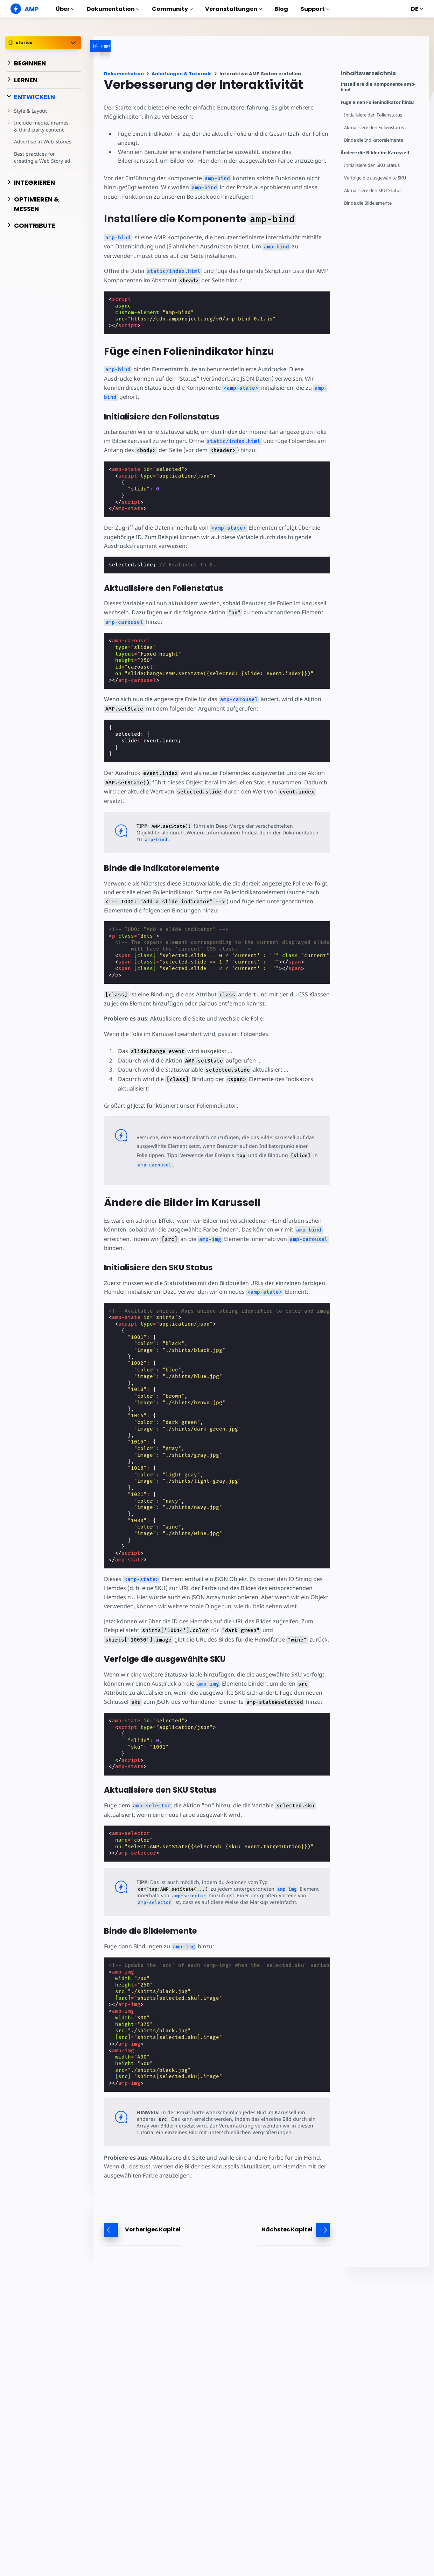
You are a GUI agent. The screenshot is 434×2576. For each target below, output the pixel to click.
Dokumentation (113, 9)
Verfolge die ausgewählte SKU (375, 178)
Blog (281, 9)
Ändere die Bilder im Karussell (375, 153)
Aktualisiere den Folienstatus (374, 127)
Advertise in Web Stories (42, 141)
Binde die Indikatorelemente (373, 140)
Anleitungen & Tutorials (182, 73)
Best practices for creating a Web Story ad (42, 157)
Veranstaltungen (233, 9)
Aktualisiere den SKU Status (372, 190)
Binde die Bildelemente (368, 203)
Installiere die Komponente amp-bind (378, 87)
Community (172, 9)
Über (65, 9)
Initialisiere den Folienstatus (373, 115)
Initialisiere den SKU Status (372, 165)
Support (315, 9)
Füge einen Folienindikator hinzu (377, 102)
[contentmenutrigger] (381, 75)
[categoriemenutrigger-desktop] (126, 46)
